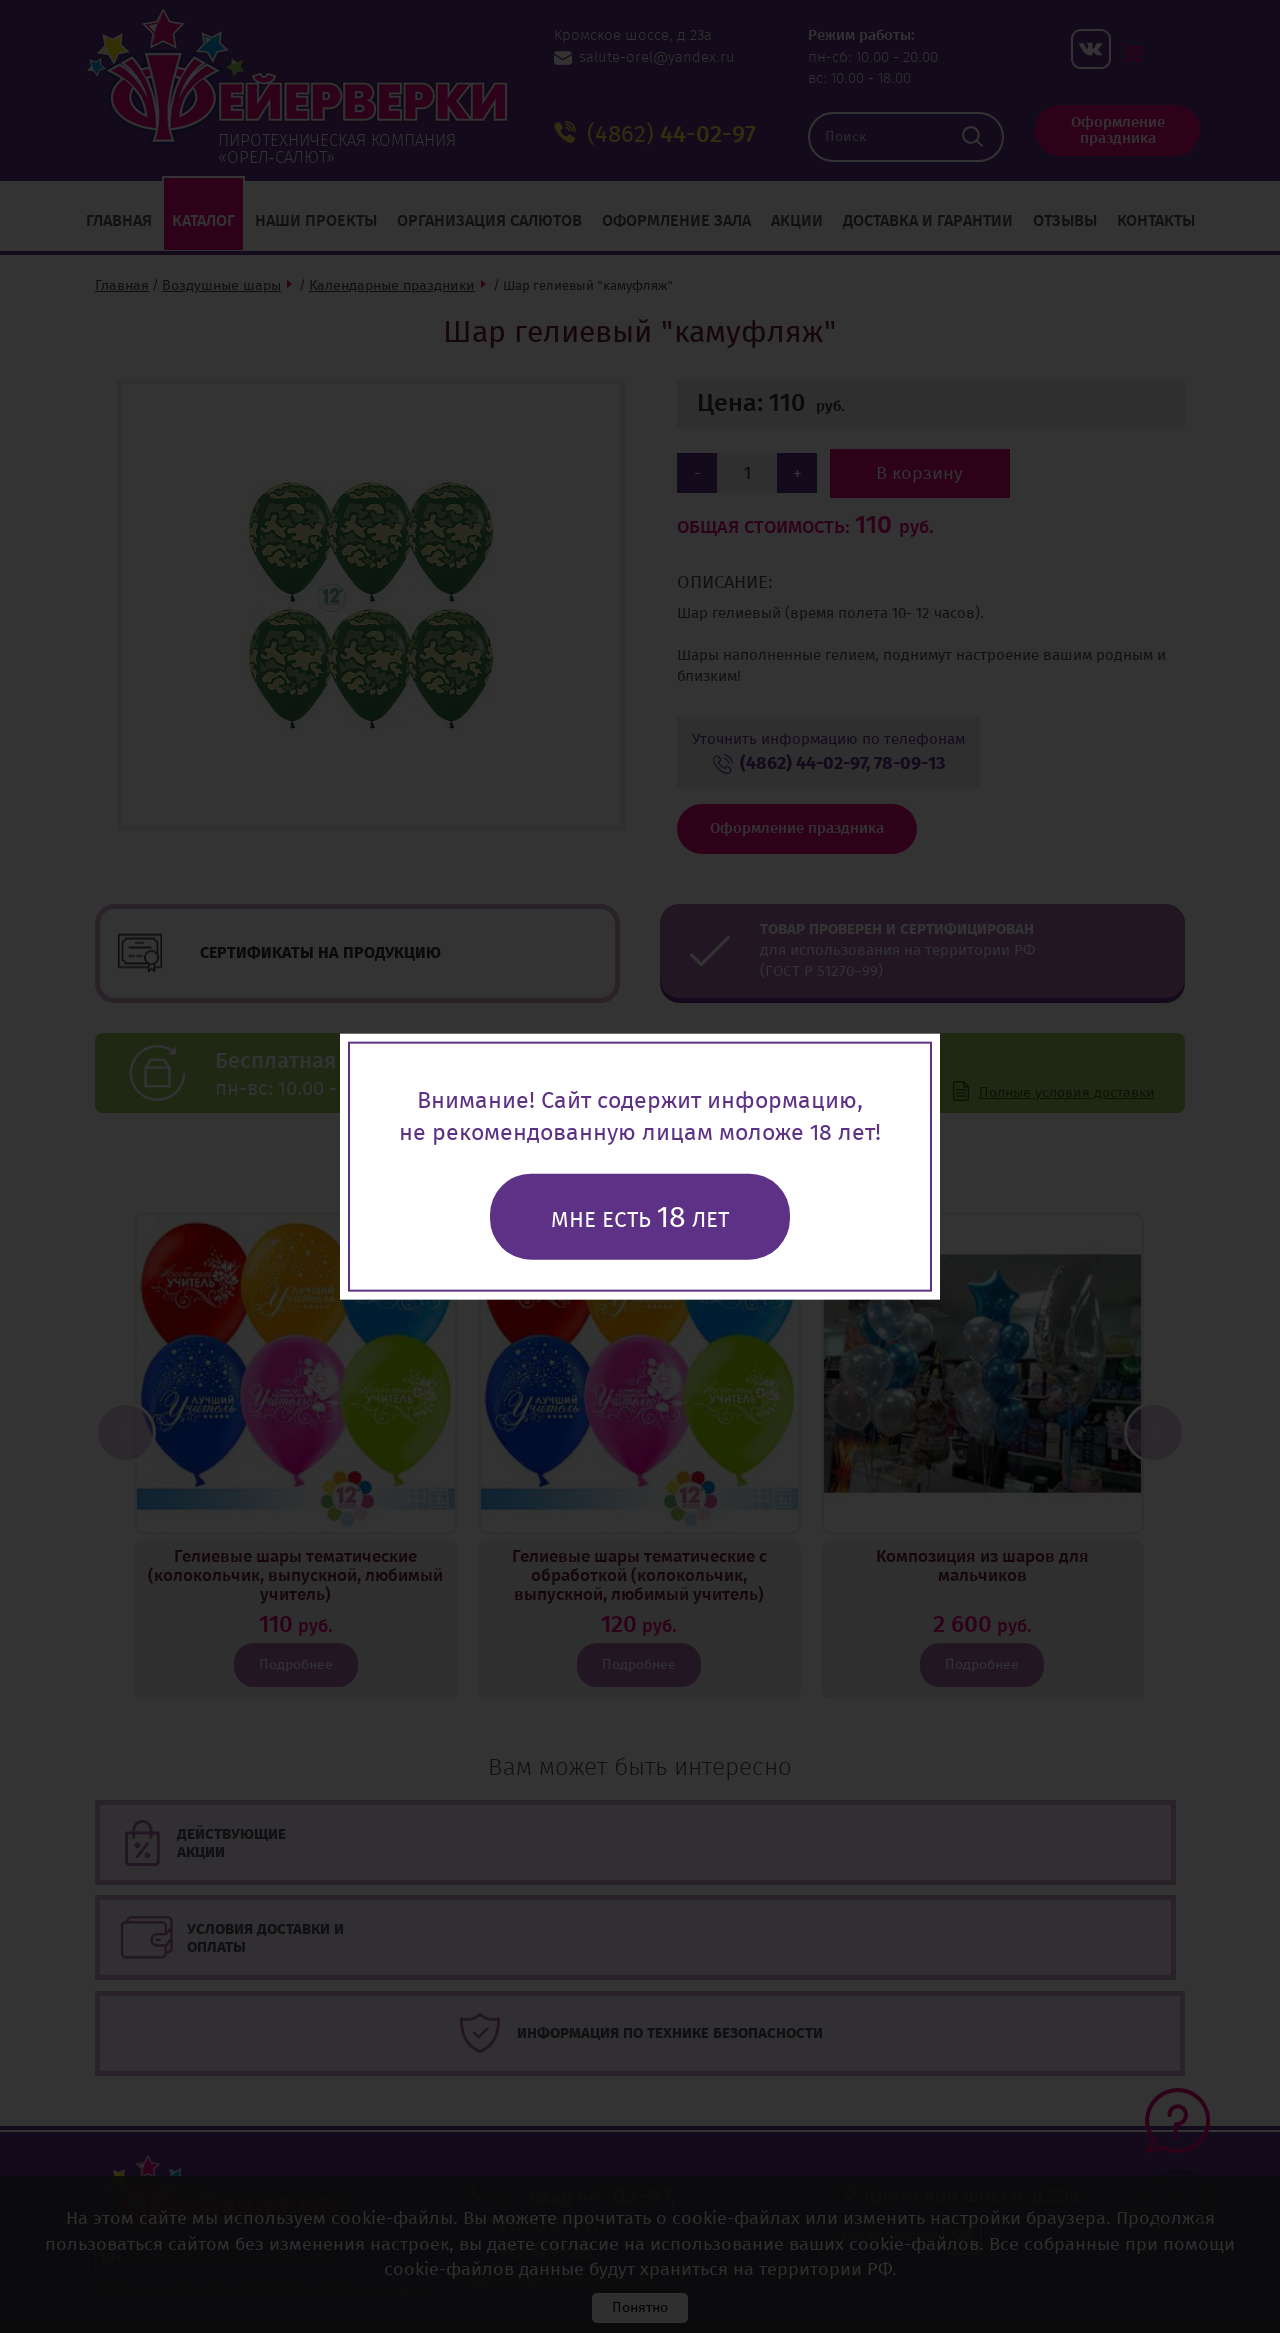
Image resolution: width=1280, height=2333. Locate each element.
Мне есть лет (640, 1217)
